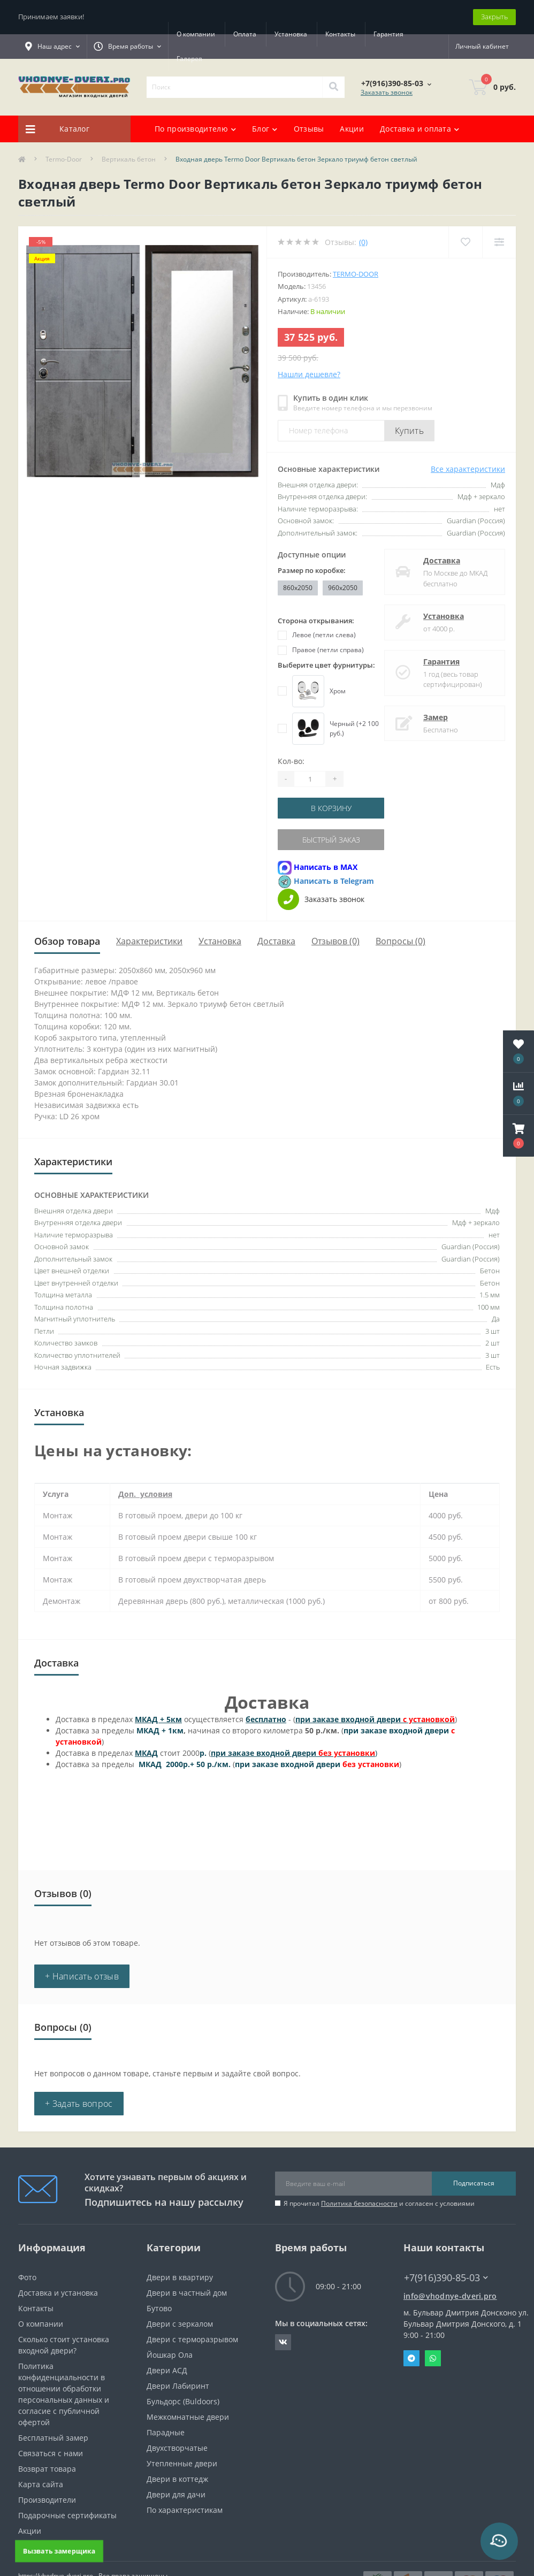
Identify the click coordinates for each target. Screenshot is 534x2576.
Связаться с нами (50, 2453)
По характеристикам (185, 2510)
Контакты (340, 34)
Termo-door (355, 274)
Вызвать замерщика (59, 2551)
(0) (363, 242)
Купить (409, 431)
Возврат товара (47, 2469)
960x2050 (342, 587)
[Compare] (499, 242)
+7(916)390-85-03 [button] (446, 2278)
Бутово (159, 2308)
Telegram (411, 2358)
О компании (196, 34)
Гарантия (192, 58)
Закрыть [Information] (494, 16)
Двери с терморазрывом (192, 2339)
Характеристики (149, 941)
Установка (290, 34)
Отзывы (309, 129)
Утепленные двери (182, 2463)
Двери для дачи (176, 2494)
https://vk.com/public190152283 (283, 2342)
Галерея (237, 58)
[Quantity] (310, 779)
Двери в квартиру (180, 2277)
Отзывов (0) (335, 941)
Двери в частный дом (187, 2293)
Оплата (244, 34)
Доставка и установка (58, 2293)
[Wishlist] (465, 242)
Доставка (441, 560)
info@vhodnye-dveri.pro (450, 2296)
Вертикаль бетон (129, 159)
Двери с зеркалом (180, 2324)
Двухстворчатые (177, 2448)
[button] (518, 1136)
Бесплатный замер (53, 2438)
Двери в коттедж (177, 2479)
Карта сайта (40, 2484)
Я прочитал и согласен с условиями (379, 2203)
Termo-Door (63, 159)
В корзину (331, 808)
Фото (27, 2277)
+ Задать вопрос (79, 2103)
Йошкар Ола (170, 2355)
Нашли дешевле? (309, 374)
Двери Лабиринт (178, 2386)
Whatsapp (433, 2358)
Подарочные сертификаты (67, 2515)
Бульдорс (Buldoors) (183, 2401)
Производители (47, 2500)
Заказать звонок (387, 92)
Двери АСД (167, 2370)
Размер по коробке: (312, 570)
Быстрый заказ (331, 840)
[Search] (333, 87)
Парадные (166, 2432)
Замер (435, 717)
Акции (352, 129)
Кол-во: (291, 761)
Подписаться (473, 2183)
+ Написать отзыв (82, 1976)
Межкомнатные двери (188, 2417)
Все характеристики (468, 469)
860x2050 (297, 587)
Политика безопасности (359, 2203)
